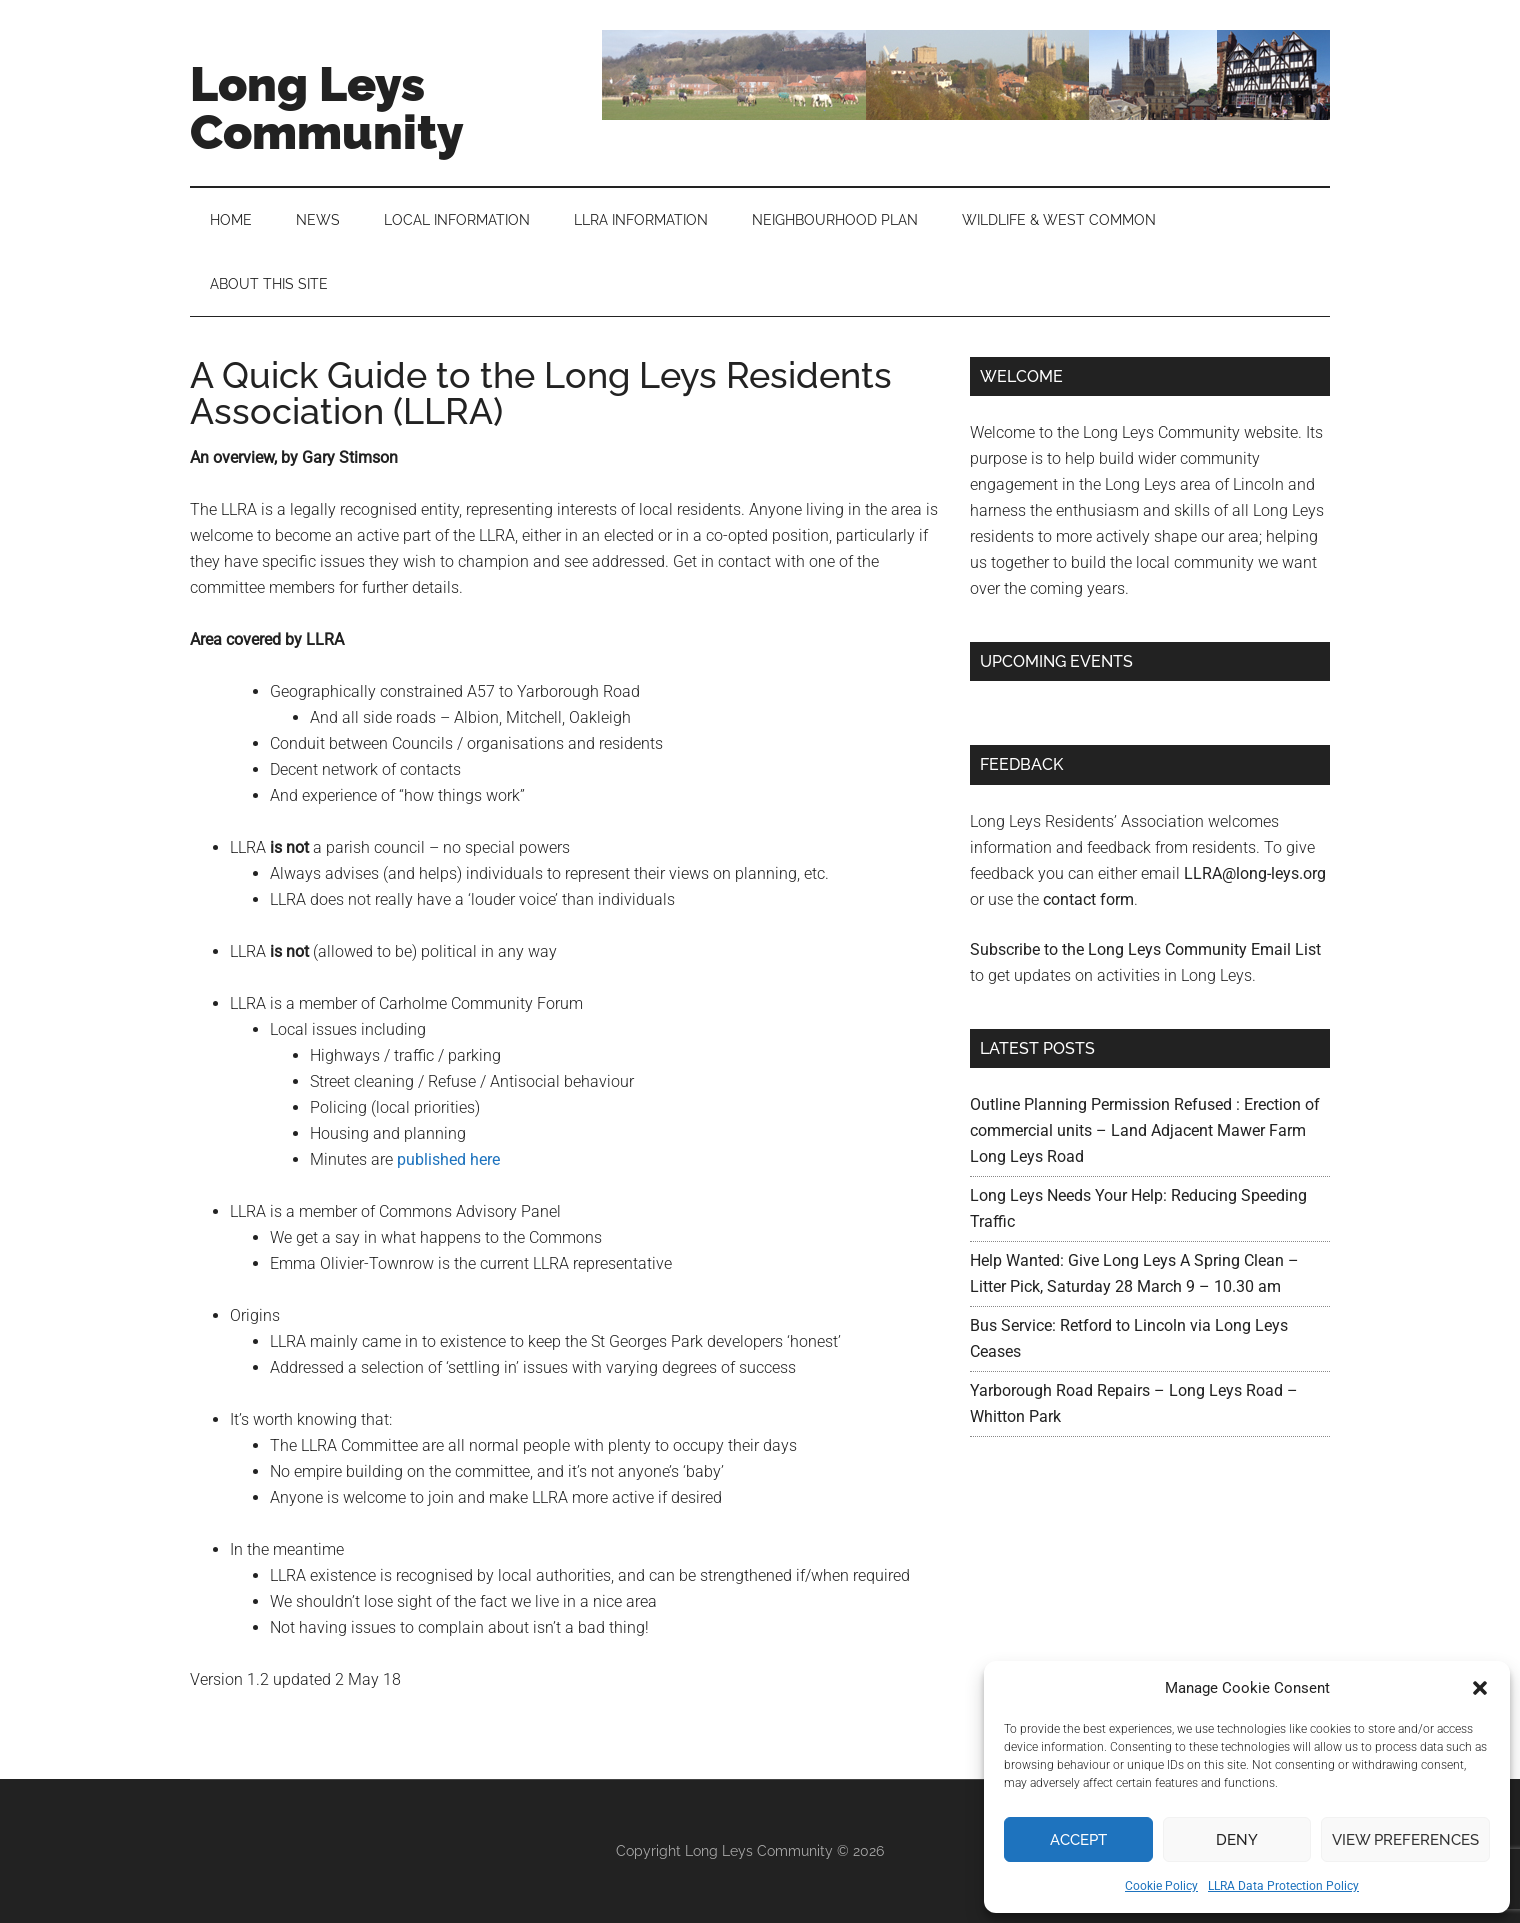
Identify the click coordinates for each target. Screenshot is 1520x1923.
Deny (1237, 1840)
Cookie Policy (1161, 1886)
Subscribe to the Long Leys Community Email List (1145, 949)
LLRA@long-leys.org (1255, 873)
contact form (1088, 899)
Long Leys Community (327, 108)
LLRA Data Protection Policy (1283, 1886)
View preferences (1405, 1840)
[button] (1480, 1688)
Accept (1078, 1840)
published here (448, 1159)
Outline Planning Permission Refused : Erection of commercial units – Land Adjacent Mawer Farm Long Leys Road (1145, 1130)
